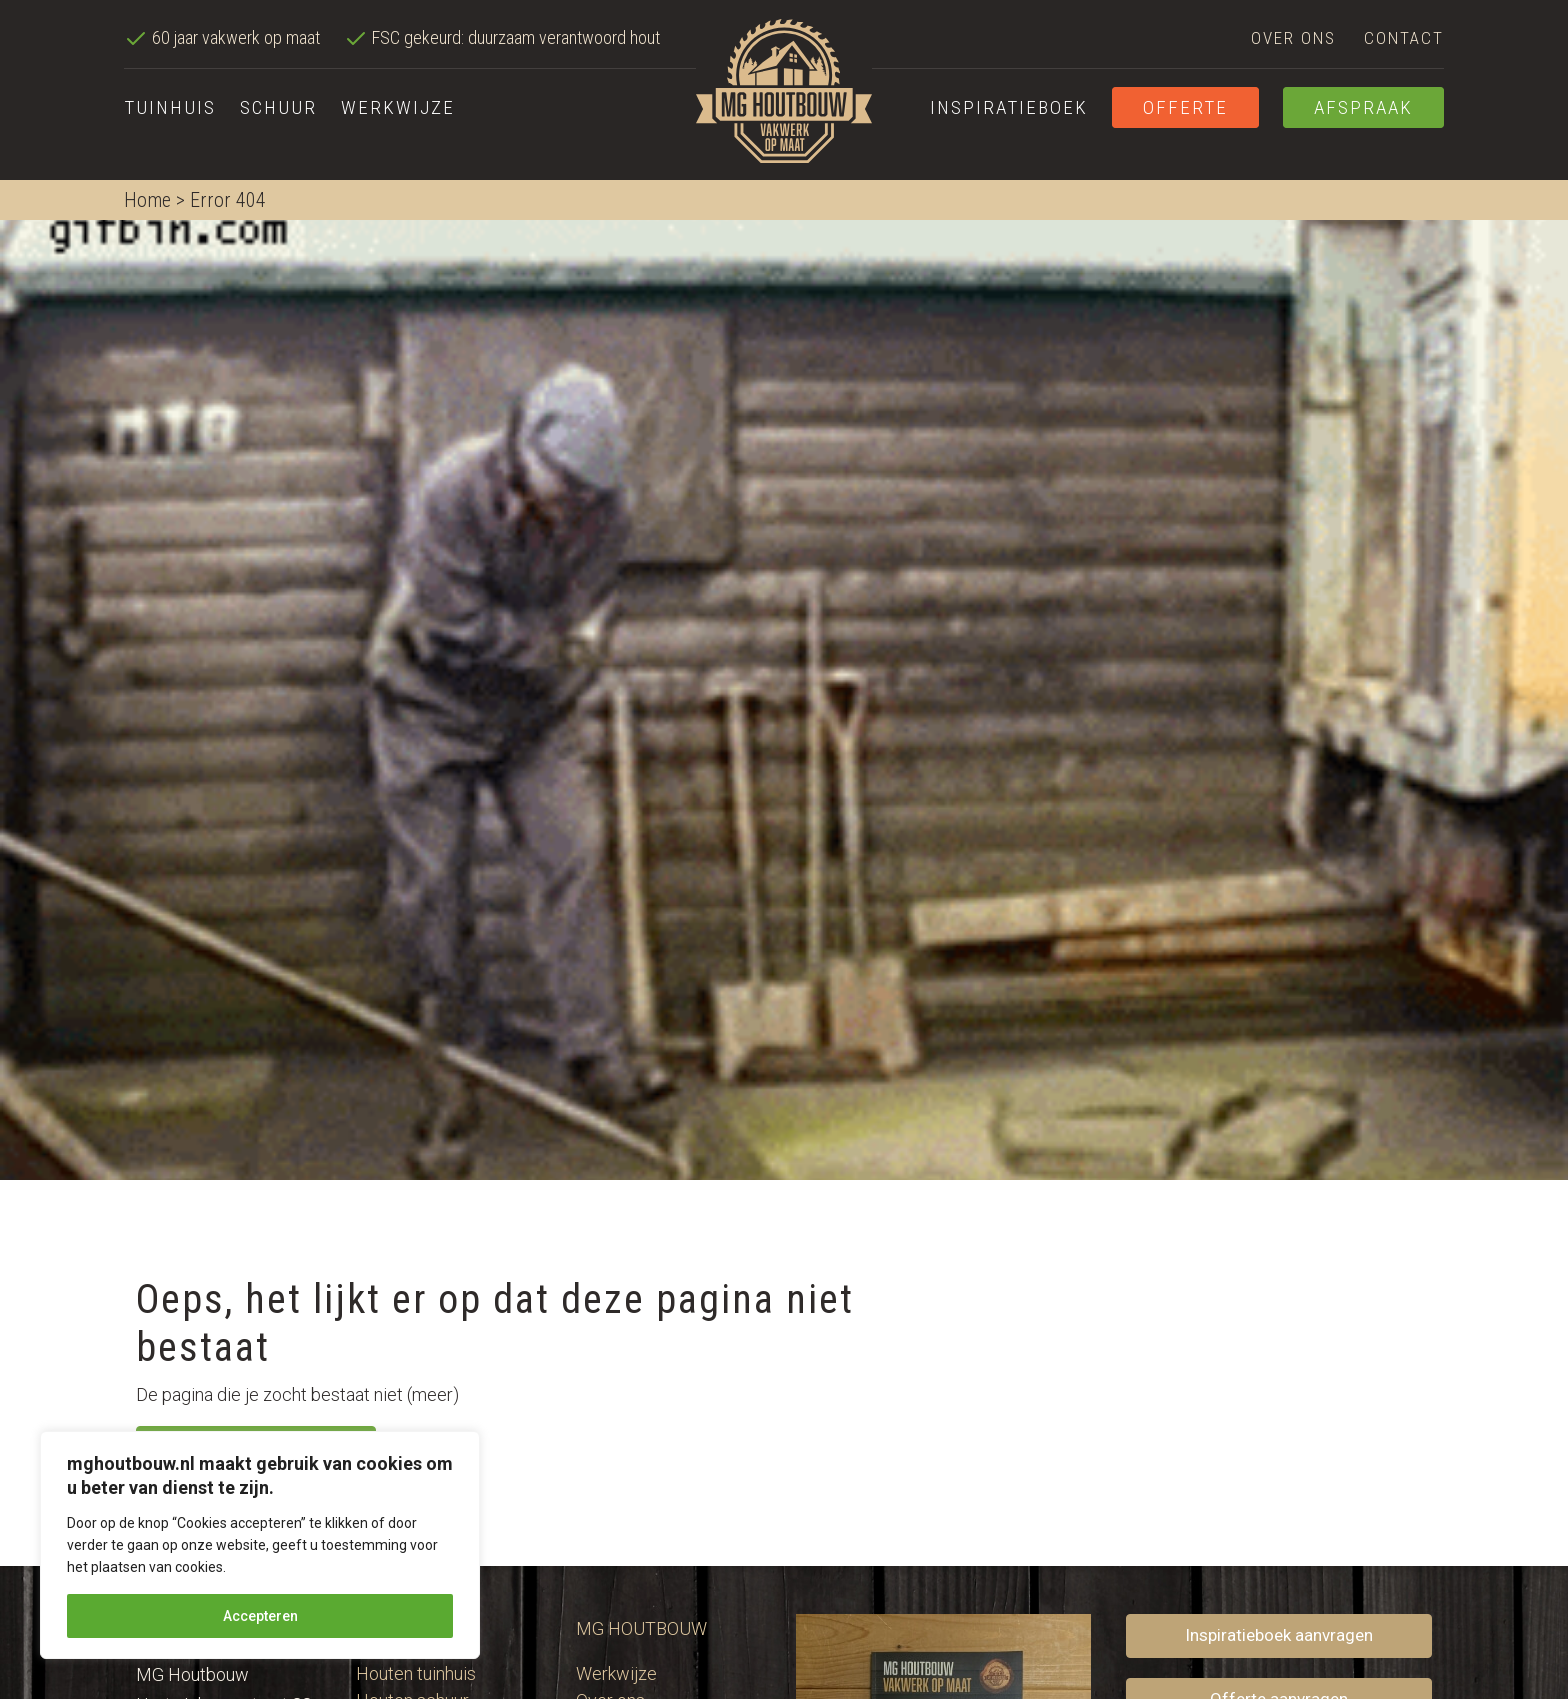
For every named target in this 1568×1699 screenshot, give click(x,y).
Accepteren (260, 1616)
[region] (260, 1545)
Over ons (1293, 38)
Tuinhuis (170, 107)
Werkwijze (398, 107)
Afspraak (1363, 107)
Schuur (278, 107)
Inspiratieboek (1009, 107)
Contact (1404, 38)
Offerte (1185, 107)
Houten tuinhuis (416, 1673)
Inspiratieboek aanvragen (1279, 1635)
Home (147, 200)
